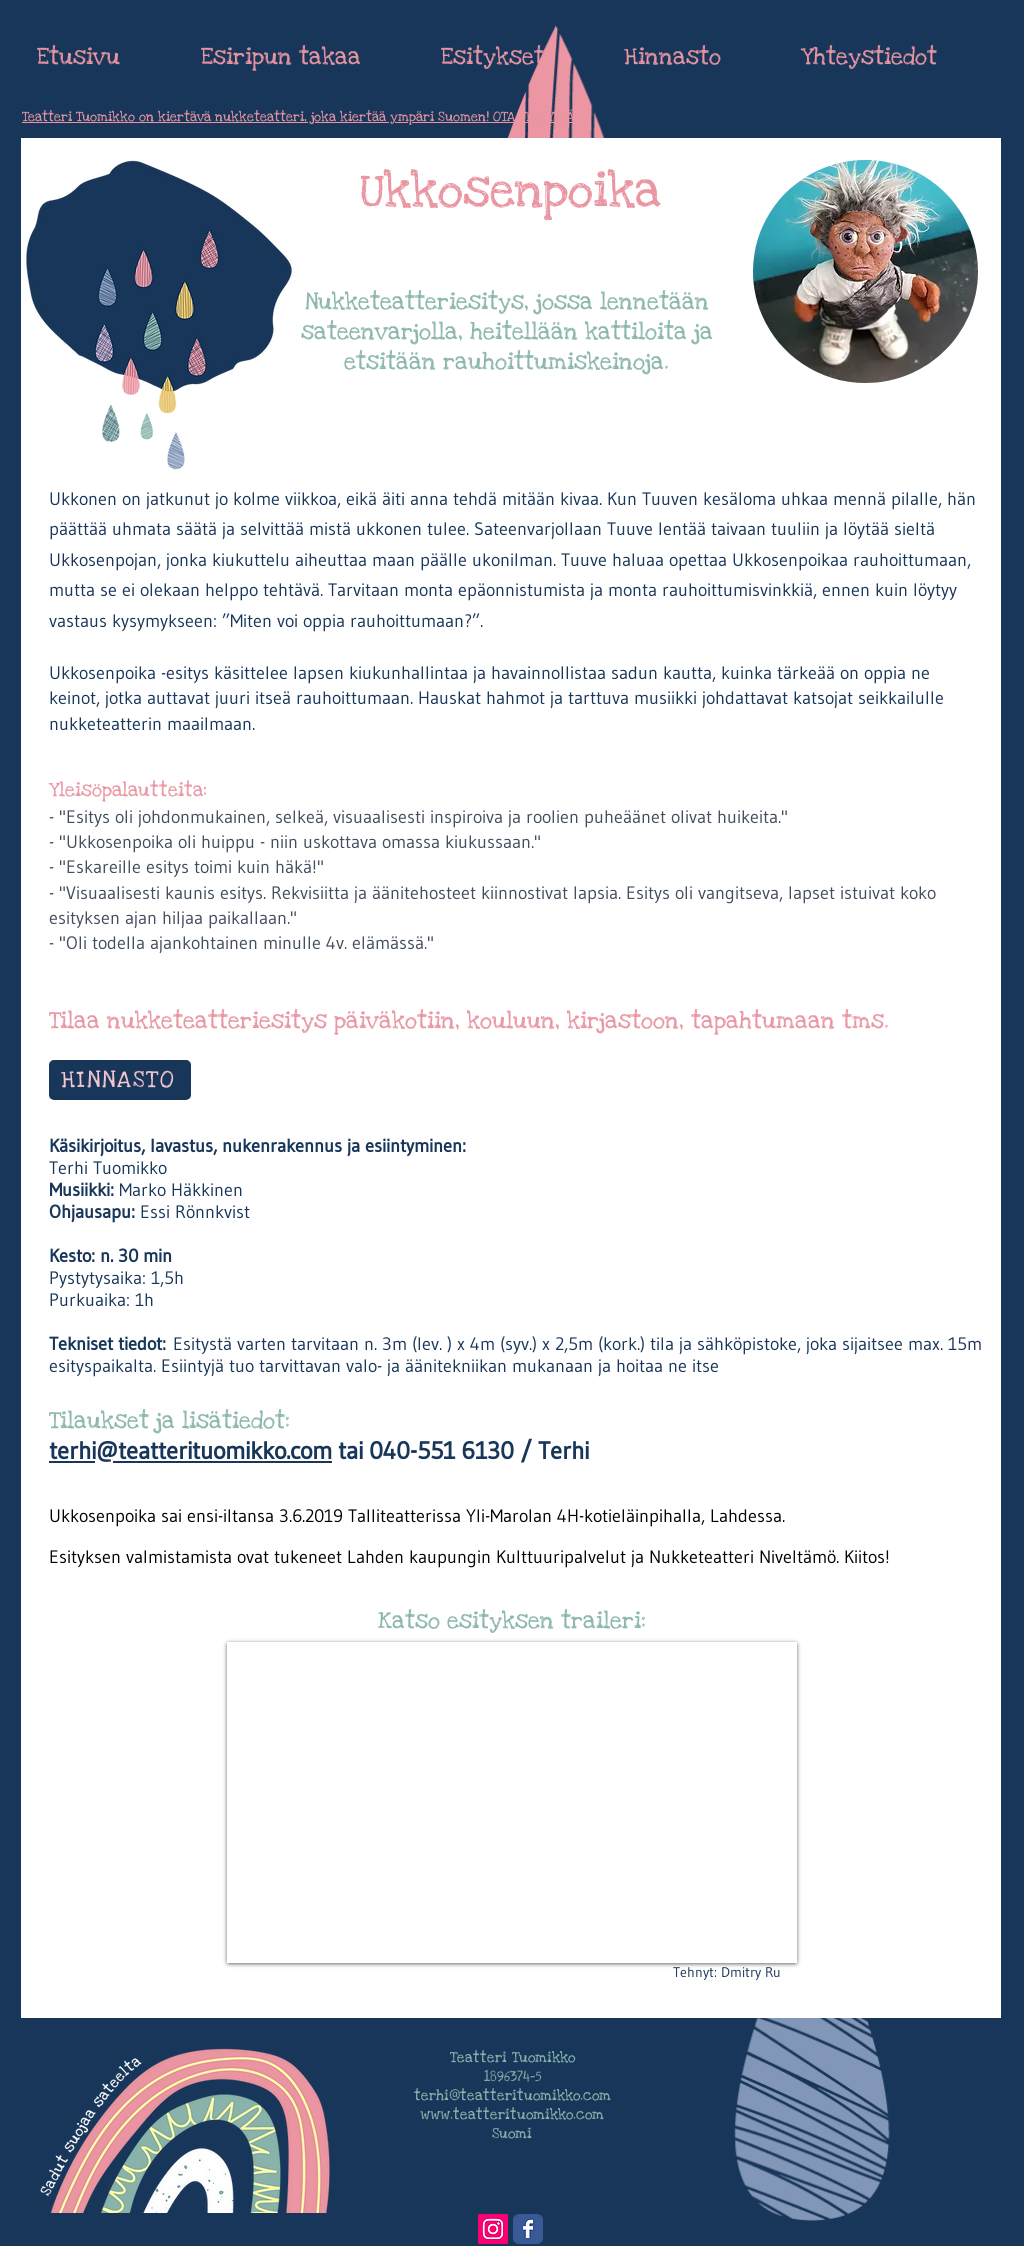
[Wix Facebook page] (528, 2229)
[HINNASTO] (120, 1080)
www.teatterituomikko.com (512, 2114)
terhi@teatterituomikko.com (190, 1450)
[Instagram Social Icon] (493, 2229)
